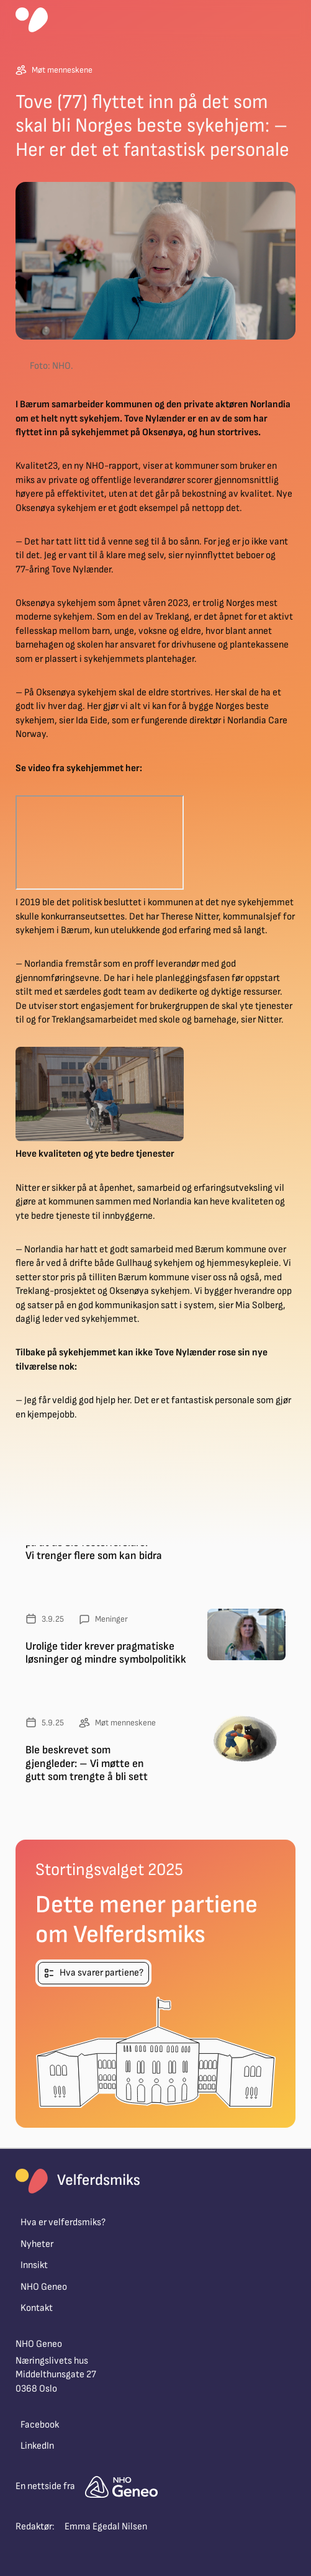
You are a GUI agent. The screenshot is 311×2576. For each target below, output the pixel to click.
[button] (290, 20)
